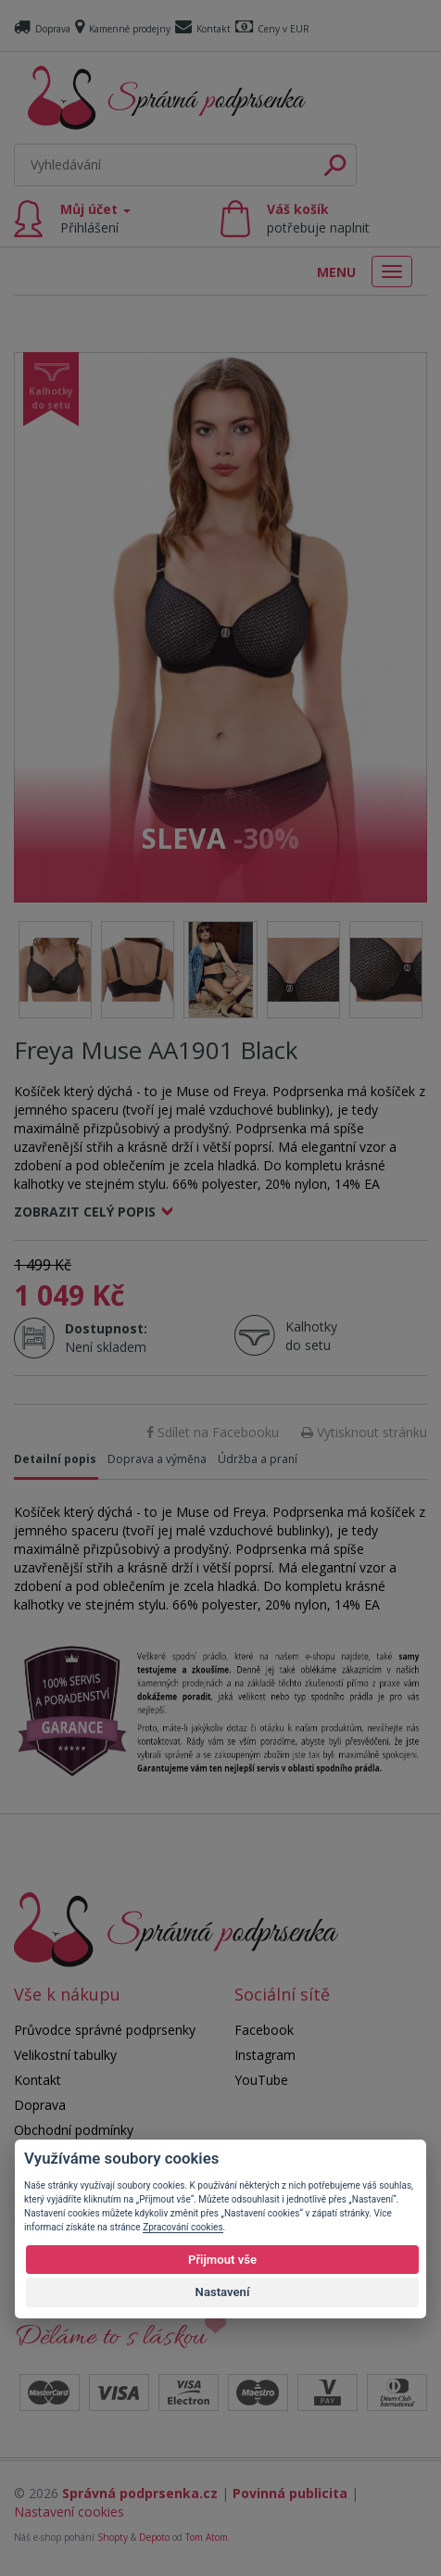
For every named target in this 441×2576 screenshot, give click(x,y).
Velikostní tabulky (65, 2055)
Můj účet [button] (95, 218)
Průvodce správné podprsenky (104, 2030)
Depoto (154, 2537)
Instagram (265, 2055)
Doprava (42, 28)
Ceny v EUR (272, 28)
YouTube (261, 2080)
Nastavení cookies (69, 2511)
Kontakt (203, 28)
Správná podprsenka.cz (140, 2493)
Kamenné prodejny (122, 28)
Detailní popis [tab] (55, 1459)
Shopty (112, 2537)
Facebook (264, 2030)
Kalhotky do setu (311, 1336)
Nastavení (222, 2292)
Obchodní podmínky (73, 2130)
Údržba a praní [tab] (257, 1459)
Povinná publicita (290, 2493)
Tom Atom (206, 2537)
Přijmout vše (222, 2260)
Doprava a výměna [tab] (157, 1459)
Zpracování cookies (182, 2227)
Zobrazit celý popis (85, 1211)
